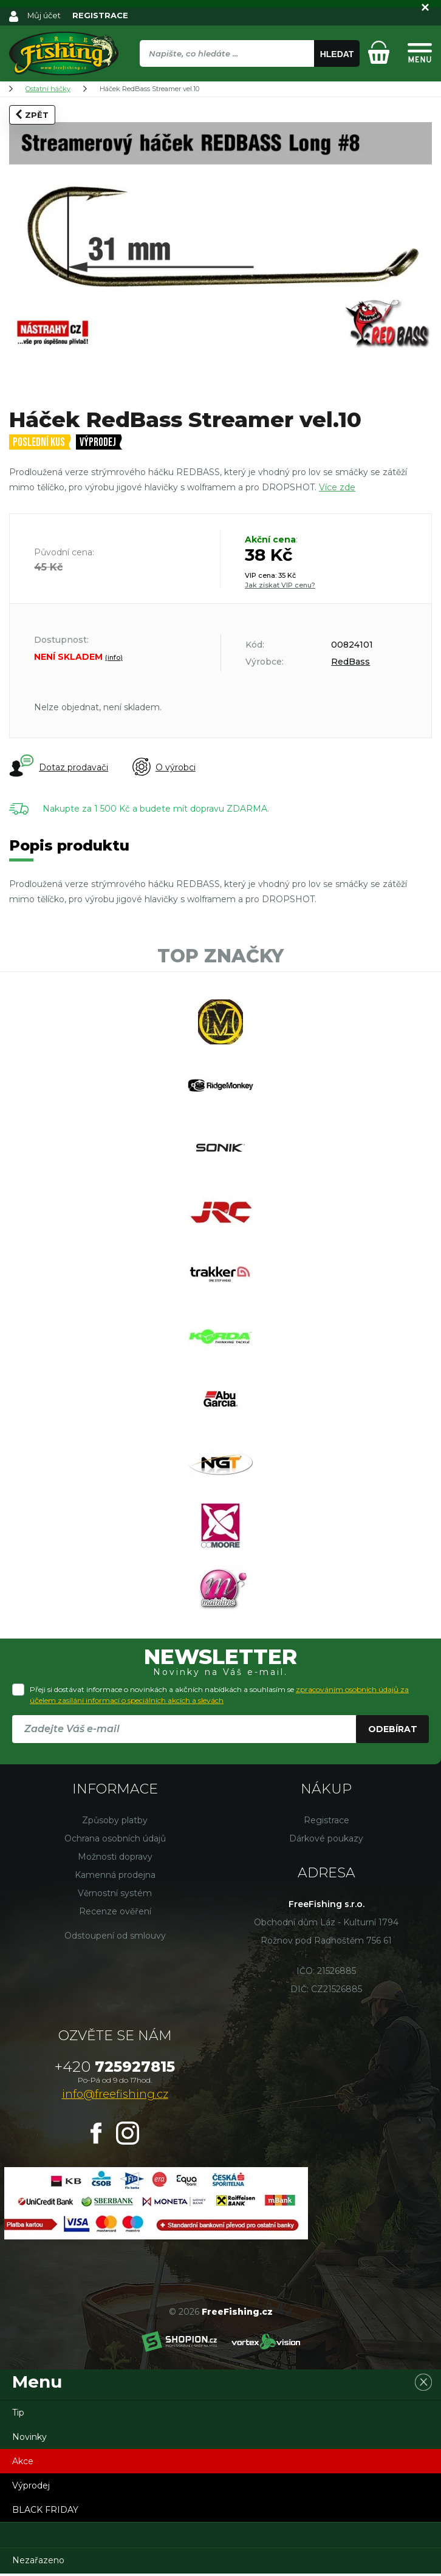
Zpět (32, 114)
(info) (114, 657)
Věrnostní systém (115, 1895)
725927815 (115, 2069)
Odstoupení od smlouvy (115, 1938)
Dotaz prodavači (58, 766)
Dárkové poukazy (326, 1840)
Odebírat (392, 1731)
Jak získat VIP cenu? (280, 585)
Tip (18, 2415)
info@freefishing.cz (115, 2096)
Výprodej (98, 443)
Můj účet (44, 15)
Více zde (337, 487)
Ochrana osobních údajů (115, 1840)
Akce (22, 2463)
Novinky (29, 2439)
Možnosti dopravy (115, 1859)
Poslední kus (39, 443)
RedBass (350, 661)
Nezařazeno (38, 2562)
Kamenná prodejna (115, 1877)
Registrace (326, 1822)
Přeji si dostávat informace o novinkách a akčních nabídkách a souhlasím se (219, 1697)
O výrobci (164, 767)
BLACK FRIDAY (45, 2512)
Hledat (337, 54)
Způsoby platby (115, 1822)
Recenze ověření (115, 1913)
